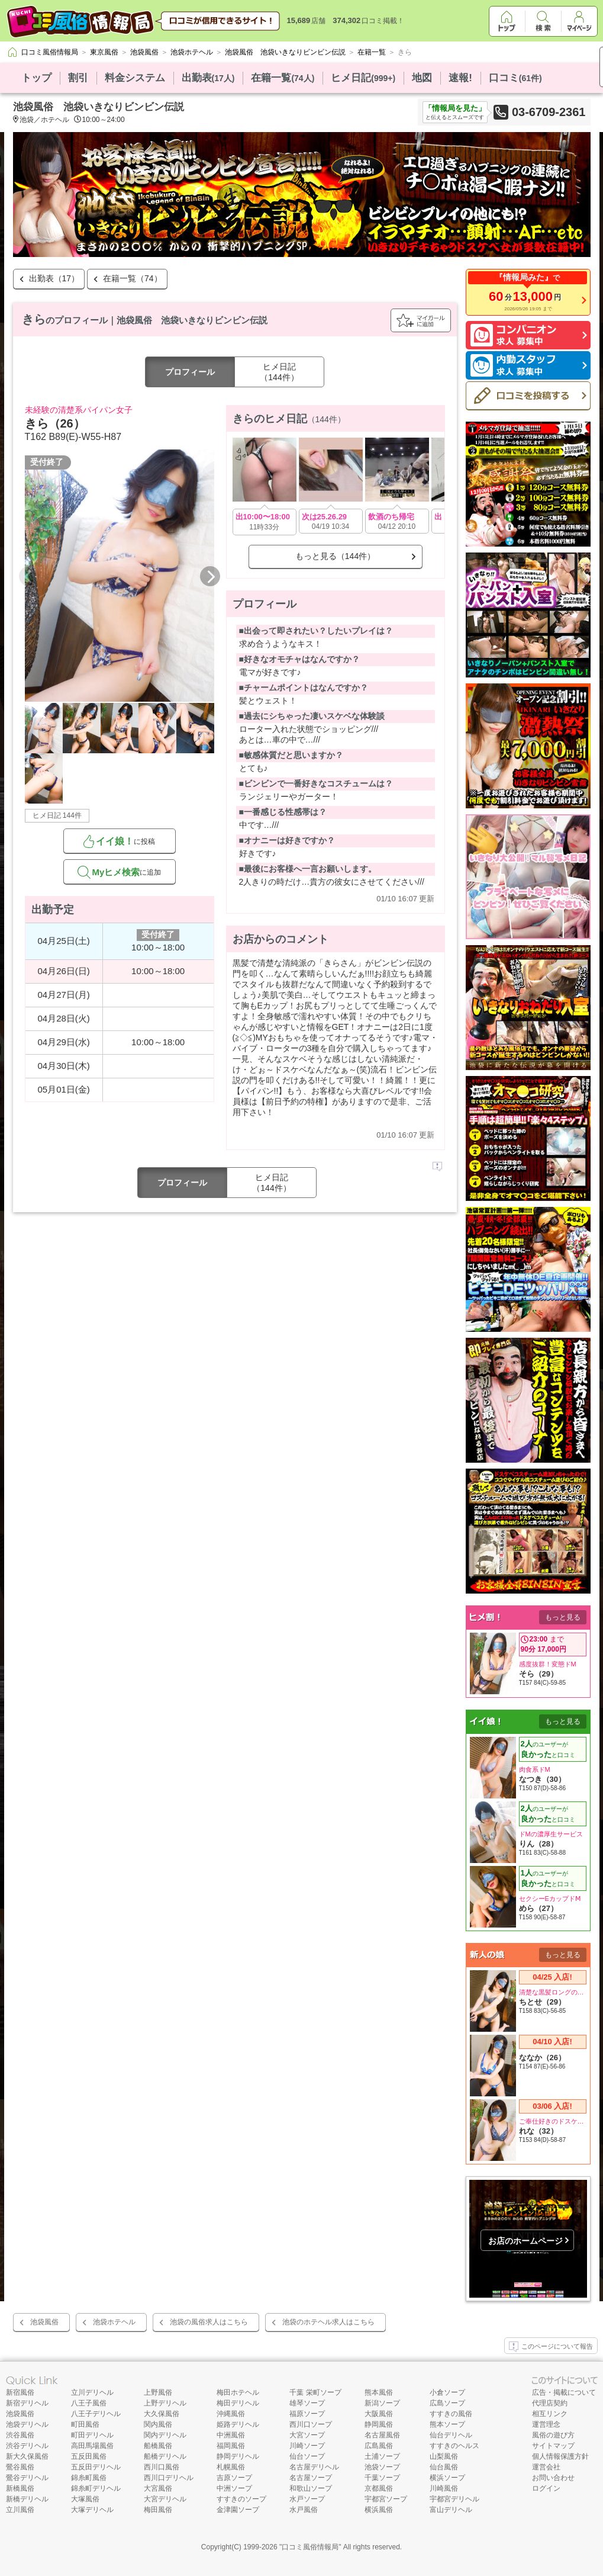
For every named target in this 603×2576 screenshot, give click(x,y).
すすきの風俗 (451, 2414)
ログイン (546, 2488)
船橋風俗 (158, 2446)
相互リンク (549, 2414)
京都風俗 (379, 2488)
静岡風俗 (379, 2424)
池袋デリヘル (27, 2424)
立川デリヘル (92, 2392)
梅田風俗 (158, 2510)
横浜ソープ (447, 2478)
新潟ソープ (382, 2403)
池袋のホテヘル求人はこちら (328, 2322)
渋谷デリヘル (27, 2446)
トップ (36, 77)
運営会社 (546, 2467)
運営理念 (546, 2424)
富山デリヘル (451, 2510)
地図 (422, 77)
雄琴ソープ (307, 2403)
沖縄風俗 (231, 2414)
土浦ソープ (382, 2456)
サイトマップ (553, 2446)
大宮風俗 (158, 2488)
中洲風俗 (231, 2435)
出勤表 (208, 77)
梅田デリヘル (238, 2403)
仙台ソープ (307, 2456)
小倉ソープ (447, 2392)
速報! (460, 77)
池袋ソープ (382, 2467)
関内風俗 (158, 2424)
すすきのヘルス (454, 2446)
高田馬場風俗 (92, 2446)
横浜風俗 (379, 2510)
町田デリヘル (92, 2435)
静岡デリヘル (238, 2456)
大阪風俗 (379, 2414)
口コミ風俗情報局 (310, 2547)
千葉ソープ (382, 2478)
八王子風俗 (89, 2403)
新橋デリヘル (27, 2499)
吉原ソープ (234, 2478)
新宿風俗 (20, 2392)
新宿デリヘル (27, 2403)
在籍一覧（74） (132, 278)
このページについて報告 (551, 2346)
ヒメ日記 (363, 77)
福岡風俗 (231, 2446)
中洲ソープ (234, 2488)
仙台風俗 (444, 2467)
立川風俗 (20, 2510)
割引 (78, 77)
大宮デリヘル (165, 2499)
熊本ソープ (447, 2424)
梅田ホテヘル (238, 2392)
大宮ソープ (307, 2435)
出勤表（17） (54, 278)
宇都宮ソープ (386, 2499)
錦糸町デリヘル (96, 2488)
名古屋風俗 (382, 2435)
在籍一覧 (282, 77)
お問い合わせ (553, 2478)
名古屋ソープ (310, 2478)
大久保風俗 (161, 2414)
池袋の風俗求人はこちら (209, 2322)
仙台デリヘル (451, 2435)
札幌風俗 (231, 2467)
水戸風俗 (303, 2510)
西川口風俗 (161, 2467)
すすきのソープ (241, 2499)
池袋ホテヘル (114, 2322)
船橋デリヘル (165, 2456)
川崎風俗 (444, 2488)
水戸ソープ (307, 2499)
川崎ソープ (307, 2446)
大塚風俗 (85, 2499)
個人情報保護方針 (560, 2456)
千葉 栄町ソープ (315, 2392)
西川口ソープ (310, 2424)
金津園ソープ (238, 2510)
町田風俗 (85, 2424)
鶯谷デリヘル (27, 2478)
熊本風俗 (379, 2392)
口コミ (515, 77)
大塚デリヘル (92, 2510)
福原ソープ (307, 2414)
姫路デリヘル (238, 2424)
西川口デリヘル (169, 2478)
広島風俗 (379, 2446)
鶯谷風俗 (20, 2467)
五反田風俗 (89, 2456)
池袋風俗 (44, 2322)
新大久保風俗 (27, 2456)
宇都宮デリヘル (454, 2499)
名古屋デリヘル (314, 2467)
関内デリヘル (165, 2435)
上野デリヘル (165, 2403)
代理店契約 (549, 2403)
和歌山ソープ (310, 2488)
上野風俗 (158, 2392)
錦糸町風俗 (89, 2478)
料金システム (135, 77)
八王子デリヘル (96, 2414)
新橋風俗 (20, 2488)
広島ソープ (447, 2403)
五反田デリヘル (96, 2467)
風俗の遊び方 (553, 2435)
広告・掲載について (564, 2392)
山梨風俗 (444, 2456)
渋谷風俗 (20, 2435)
